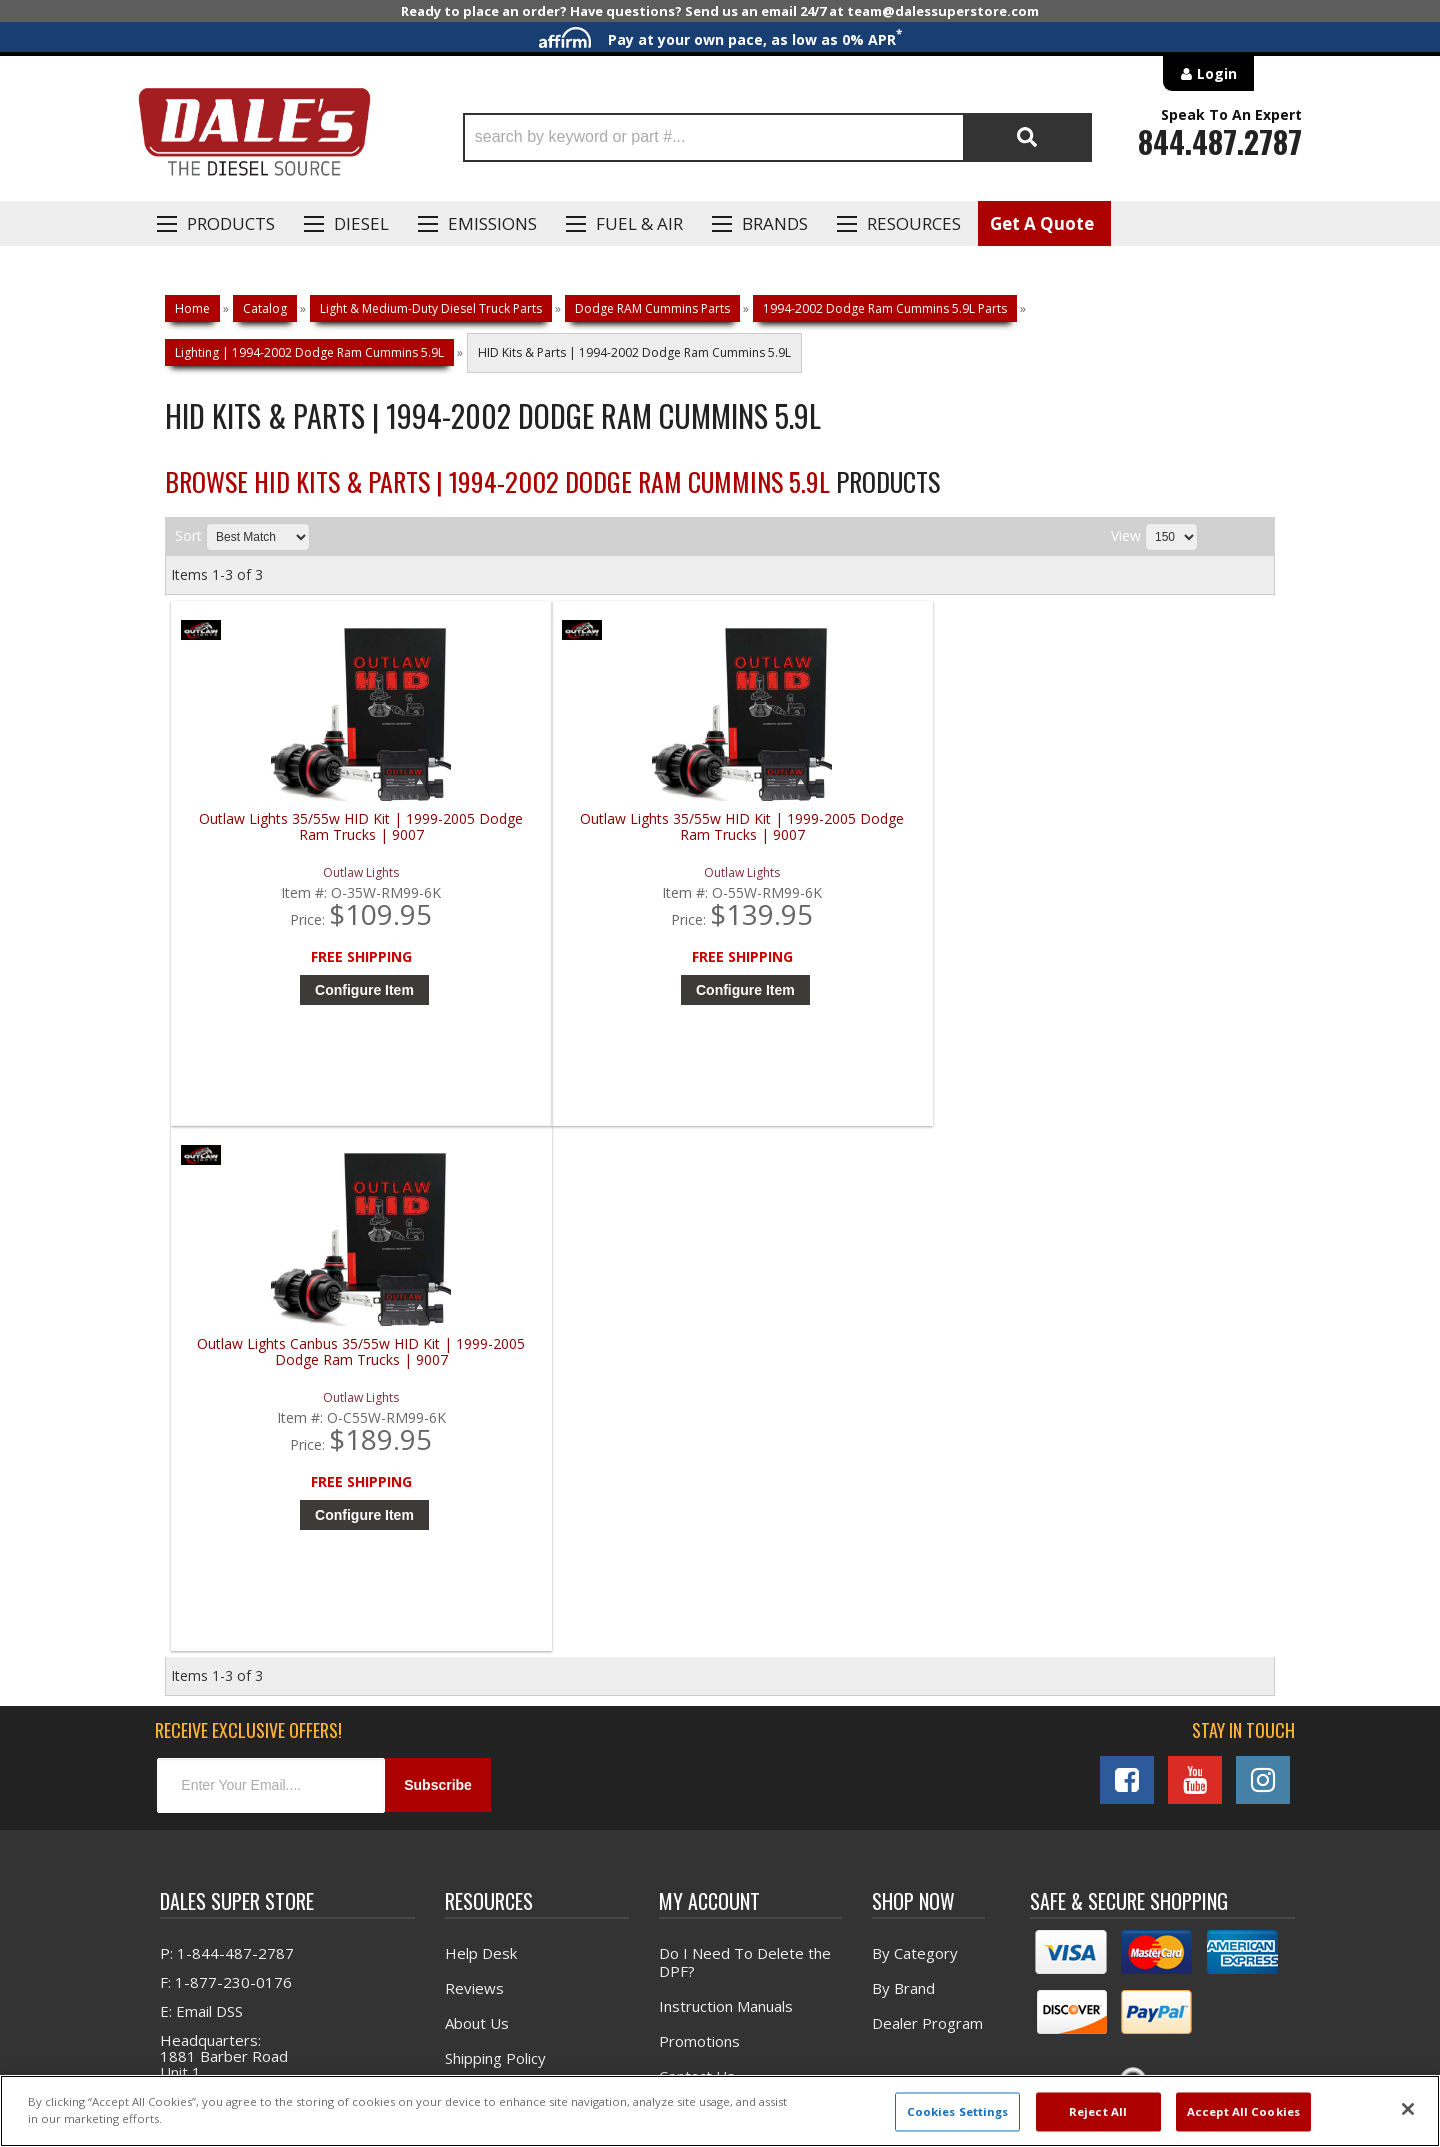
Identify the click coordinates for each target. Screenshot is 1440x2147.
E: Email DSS (201, 1499)
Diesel (361, 223)
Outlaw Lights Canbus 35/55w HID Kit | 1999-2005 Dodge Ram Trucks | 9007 (864, 835)
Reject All (1098, 2111)
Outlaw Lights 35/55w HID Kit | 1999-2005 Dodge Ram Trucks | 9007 (310, 835)
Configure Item (314, 990)
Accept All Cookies (1243, 2111)
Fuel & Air (639, 223)
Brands (775, 223)
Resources (914, 223)
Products (231, 223)
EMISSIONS (492, 223)
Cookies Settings (958, 2111)
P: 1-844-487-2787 (227, 1441)
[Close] (1408, 2109)
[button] (777, 137)
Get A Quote (1042, 223)
